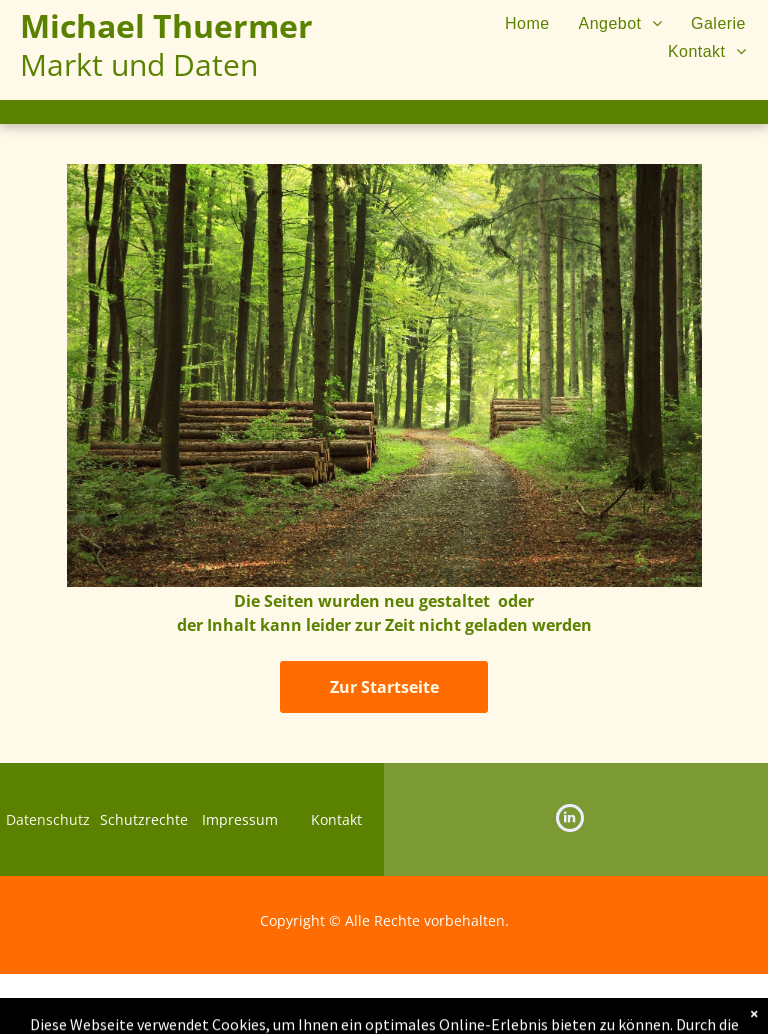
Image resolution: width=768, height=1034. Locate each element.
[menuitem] (515, 24)
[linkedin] (570, 820)
